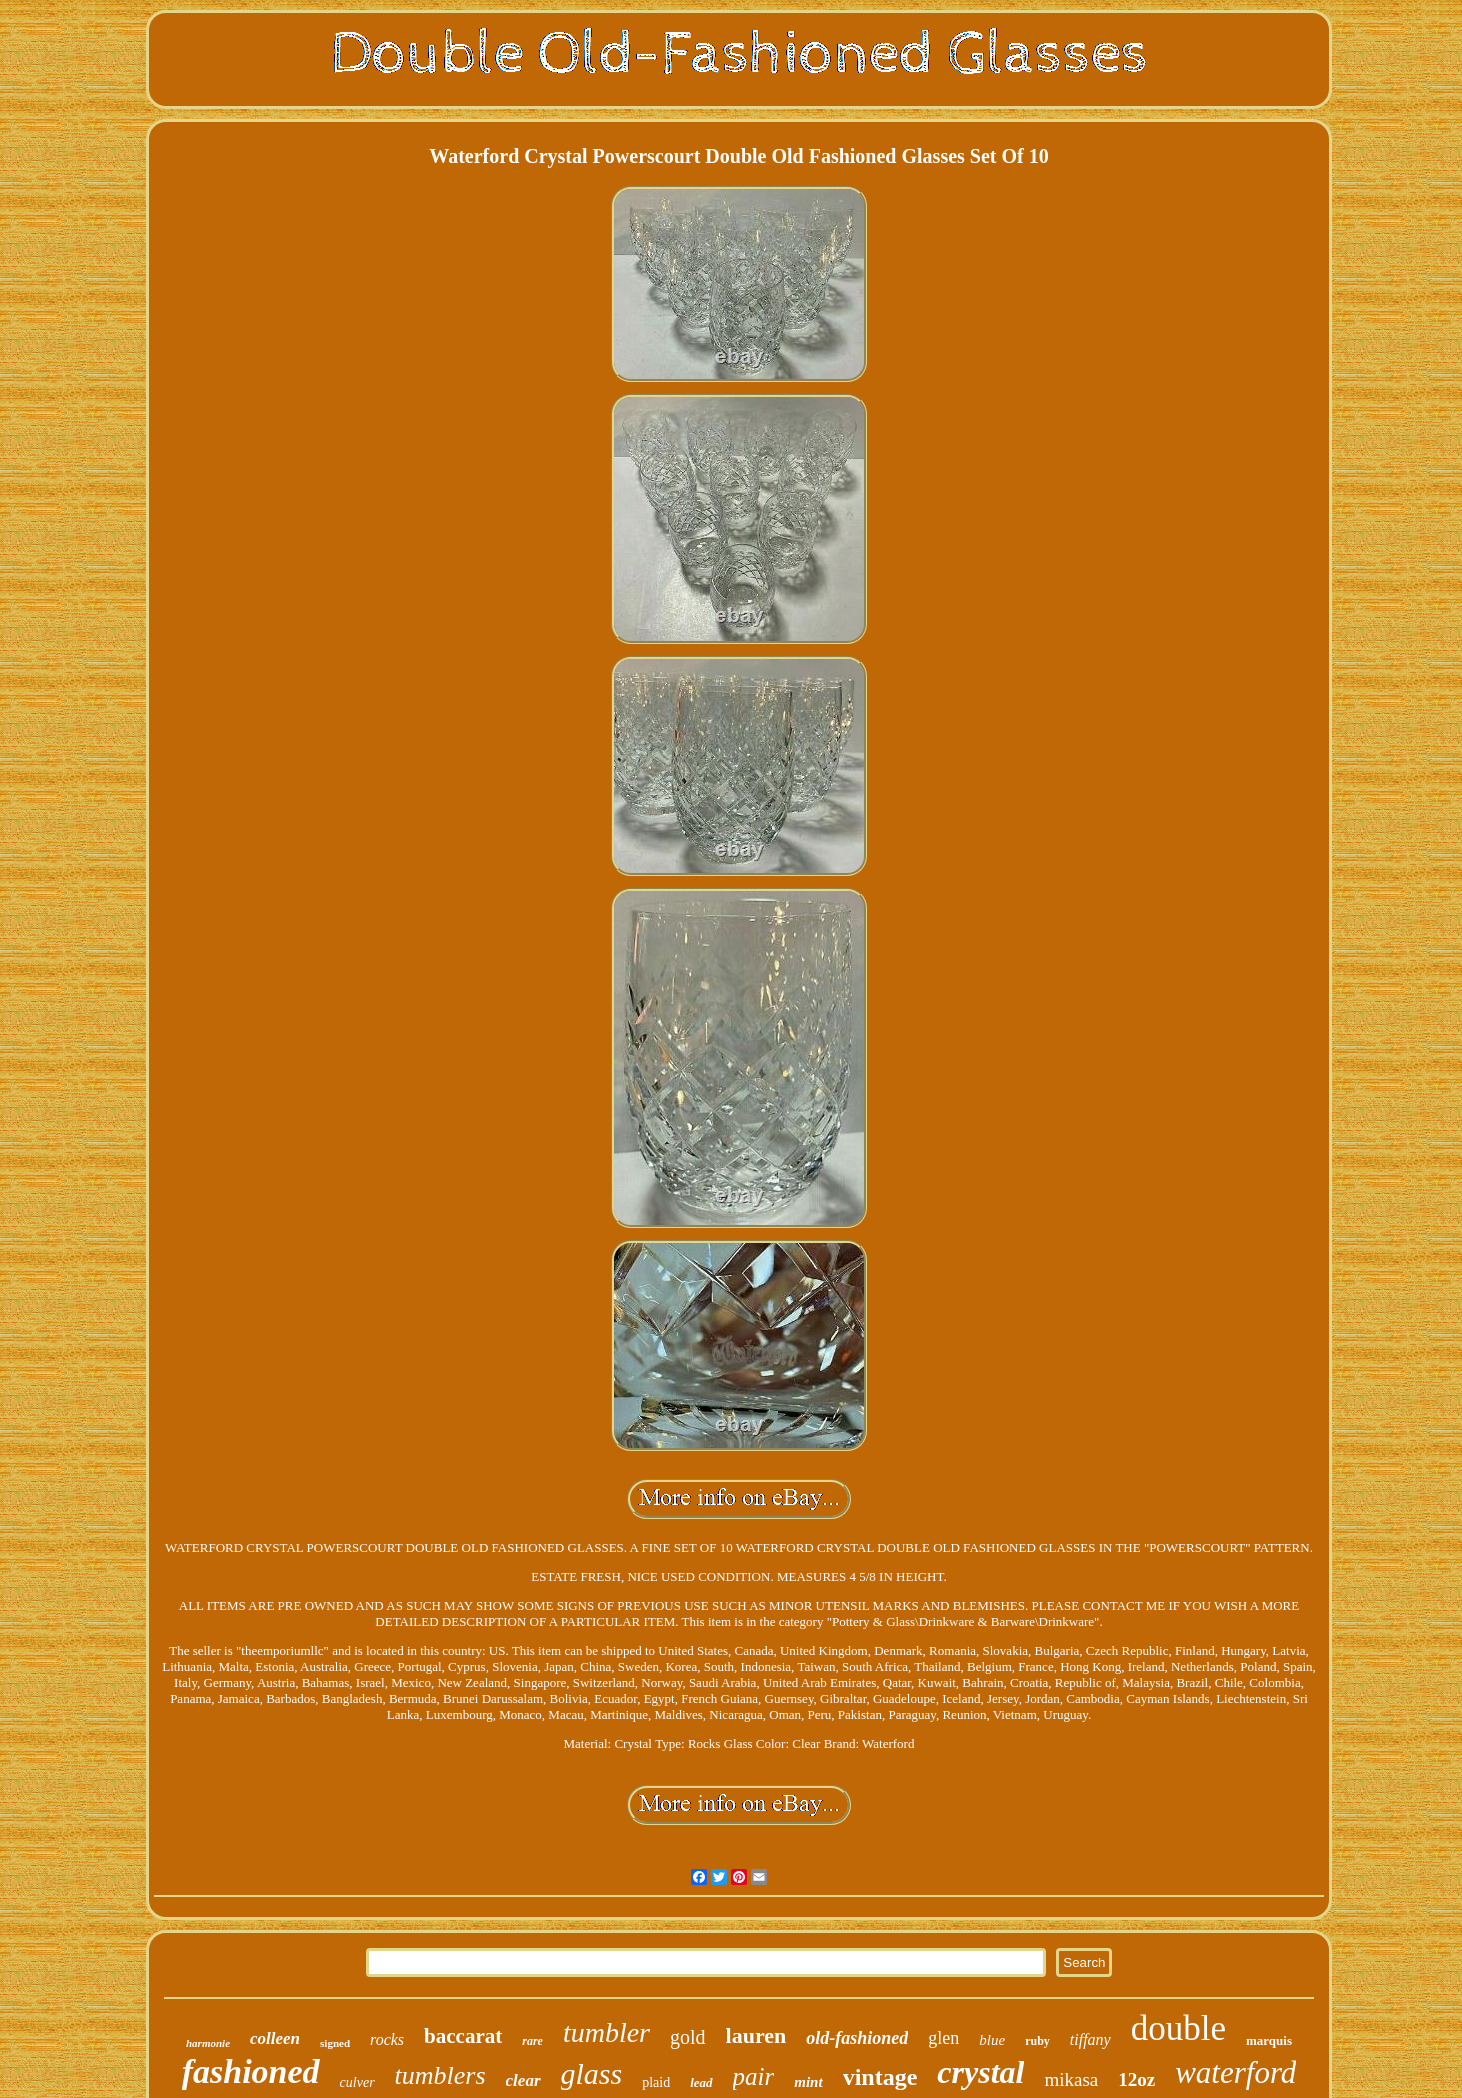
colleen (275, 2038)
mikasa (1071, 2079)
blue (992, 2040)
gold (688, 2037)
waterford (1235, 2072)
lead (701, 2082)
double (1178, 2028)
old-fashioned (857, 2038)
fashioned (251, 2071)
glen (943, 2038)
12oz (1136, 2079)
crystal (980, 2072)
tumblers (440, 2075)
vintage (880, 2077)
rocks (387, 2039)
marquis (1269, 2040)
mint (808, 2082)
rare (532, 2041)
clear (523, 2080)
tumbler (606, 2032)
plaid (656, 2082)
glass (592, 2073)
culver (357, 2082)
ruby (1037, 2041)
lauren (756, 2035)
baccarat (463, 2036)
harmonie (208, 2043)
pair (754, 2076)
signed (335, 2043)
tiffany (1090, 2039)
